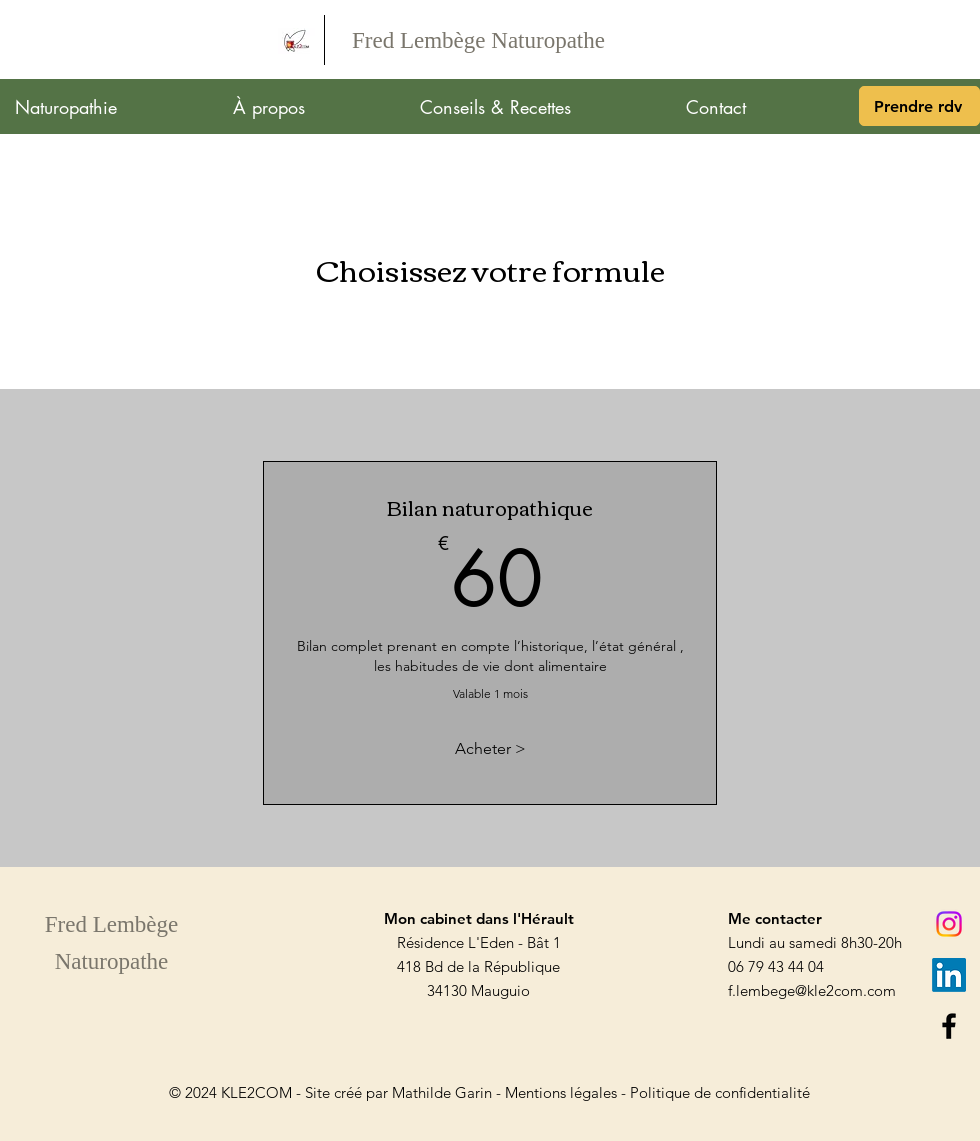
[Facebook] (949, 1026)
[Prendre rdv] (919, 106)
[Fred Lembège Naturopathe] (478, 41)
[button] (109, 107)
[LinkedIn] (949, 975)
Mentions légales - (567, 1092)
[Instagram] (949, 924)
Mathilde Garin (442, 1092)
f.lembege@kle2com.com (812, 990)
